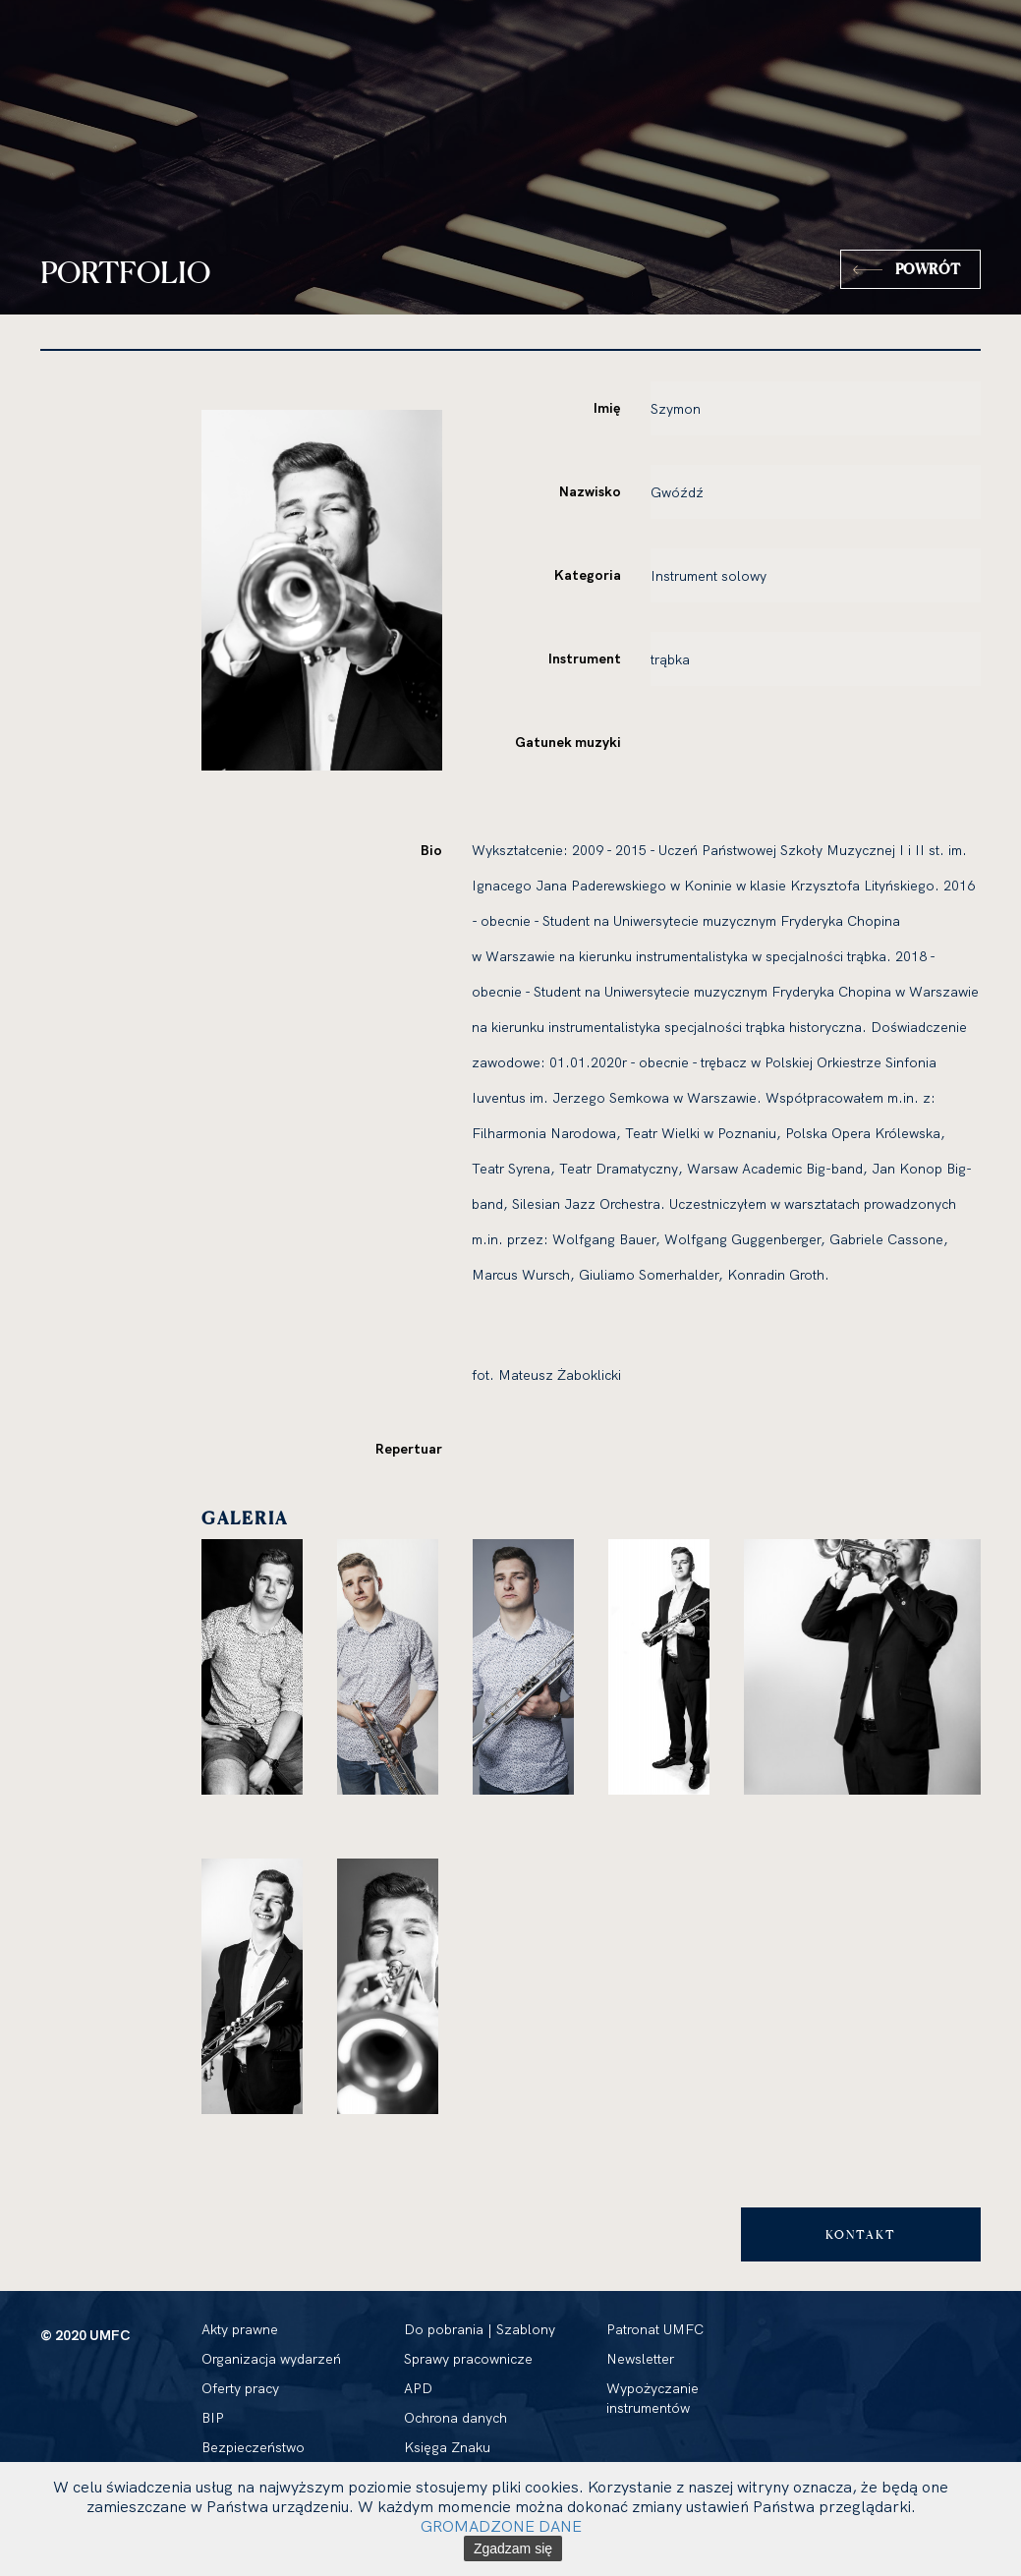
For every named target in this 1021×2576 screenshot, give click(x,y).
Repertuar (408, 1449)
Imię (607, 408)
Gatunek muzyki (568, 742)
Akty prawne (239, 2329)
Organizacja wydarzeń (271, 2359)
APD (418, 2388)
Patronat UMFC (655, 2329)
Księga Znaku (447, 2447)
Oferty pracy (240, 2388)
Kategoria (587, 575)
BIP (212, 2418)
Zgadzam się (513, 2548)
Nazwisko (590, 491)
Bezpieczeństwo (253, 2447)
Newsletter (640, 2359)
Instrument (584, 658)
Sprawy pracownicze (468, 2359)
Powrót (927, 268)
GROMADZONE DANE (501, 2526)
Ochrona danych (455, 2418)
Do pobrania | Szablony (479, 2329)
